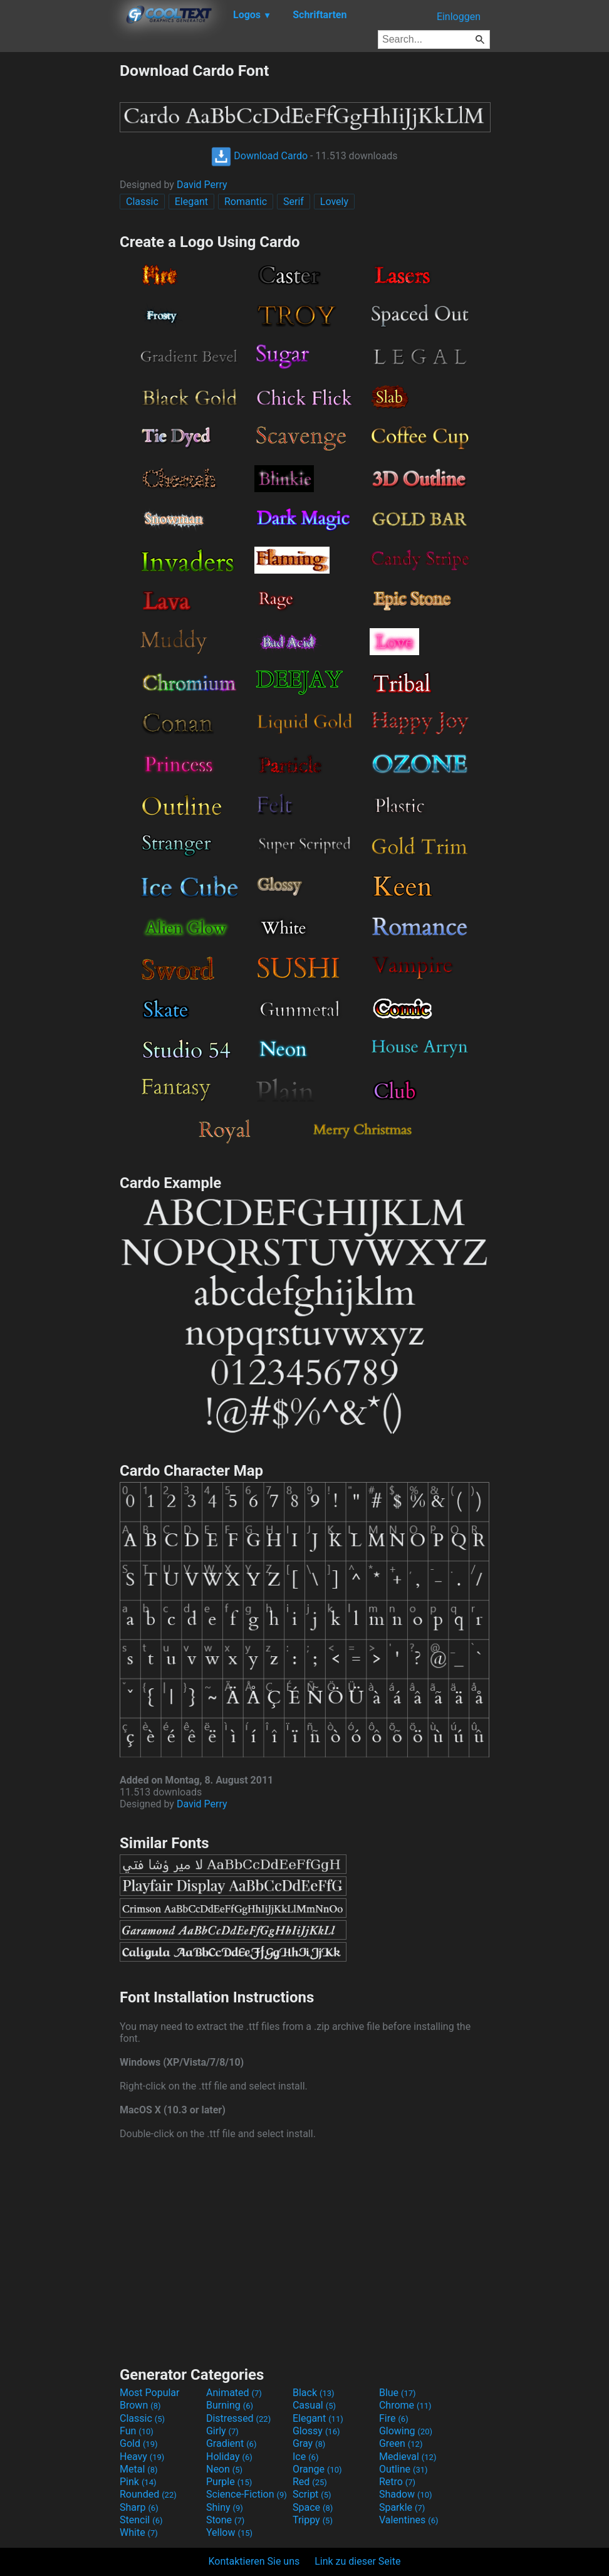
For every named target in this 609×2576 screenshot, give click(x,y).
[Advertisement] (59, 249)
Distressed (238, 2418)
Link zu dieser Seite (357, 2561)
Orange (317, 2469)
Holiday (229, 2457)
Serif (293, 202)
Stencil (141, 2520)
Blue (397, 2393)
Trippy (313, 2520)
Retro (397, 2482)
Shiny (224, 2507)
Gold (139, 2443)
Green (401, 2443)
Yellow (229, 2532)
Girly (222, 2431)
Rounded (148, 2494)
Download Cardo (259, 156)
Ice (305, 2457)
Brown (140, 2405)
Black (314, 2393)
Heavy (142, 2457)
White (139, 2532)
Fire (394, 2418)
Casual (314, 2405)
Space (313, 2507)
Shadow (405, 2494)
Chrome (405, 2405)
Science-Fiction (246, 2494)
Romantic (245, 202)
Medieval (408, 2457)
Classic (142, 202)
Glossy (316, 2431)
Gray (309, 2443)
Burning (229, 2405)
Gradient (231, 2443)
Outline (403, 2469)
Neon (224, 2469)
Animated (234, 2393)
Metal (139, 2469)
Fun (137, 2431)
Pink (138, 2482)
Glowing (405, 2431)
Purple (229, 2482)
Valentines (409, 2520)
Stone (225, 2520)
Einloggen (459, 17)
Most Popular (150, 2393)
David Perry (202, 185)
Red (310, 2482)
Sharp (139, 2507)
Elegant (191, 202)
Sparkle (402, 2507)
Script (312, 2494)
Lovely (334, 202)
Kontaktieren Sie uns (254, 2561)
